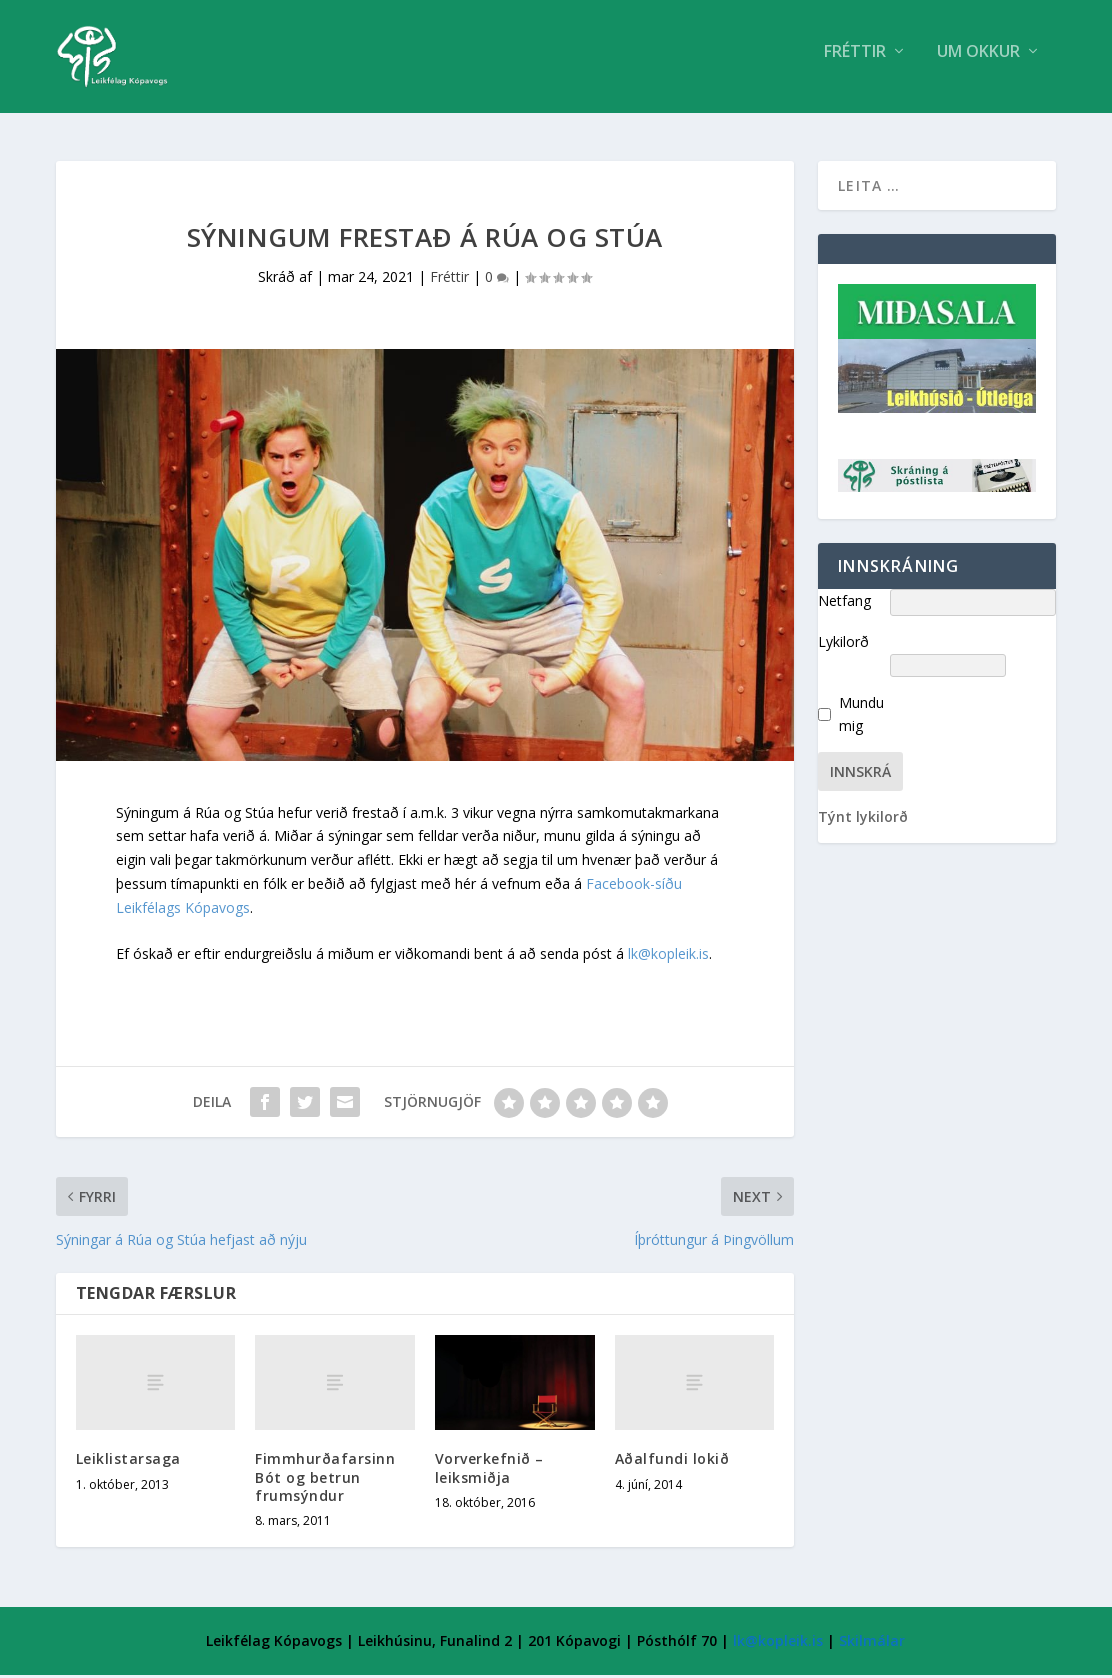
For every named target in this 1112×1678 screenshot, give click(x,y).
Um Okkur (978, 63)
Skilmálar (872, 1643)
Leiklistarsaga (128, 1461)
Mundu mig (861, 717)
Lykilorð (843, 644)
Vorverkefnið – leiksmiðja (489, 1471)
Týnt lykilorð (863, 819)
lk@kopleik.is (668, 956)
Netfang (844, 603)
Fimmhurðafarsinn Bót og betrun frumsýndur (325, 1479)
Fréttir (855, 63)
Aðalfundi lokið (672, 1461)
